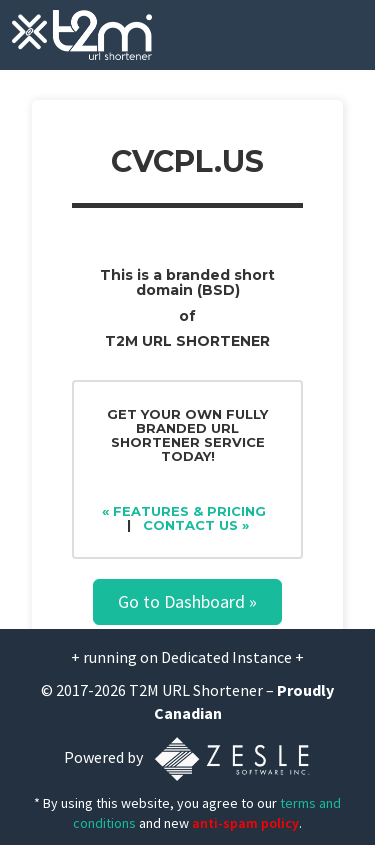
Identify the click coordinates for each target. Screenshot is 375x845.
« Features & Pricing (184, 511)
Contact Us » (196, 525)
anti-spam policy (245, 823)
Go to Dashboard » (187, 601)
